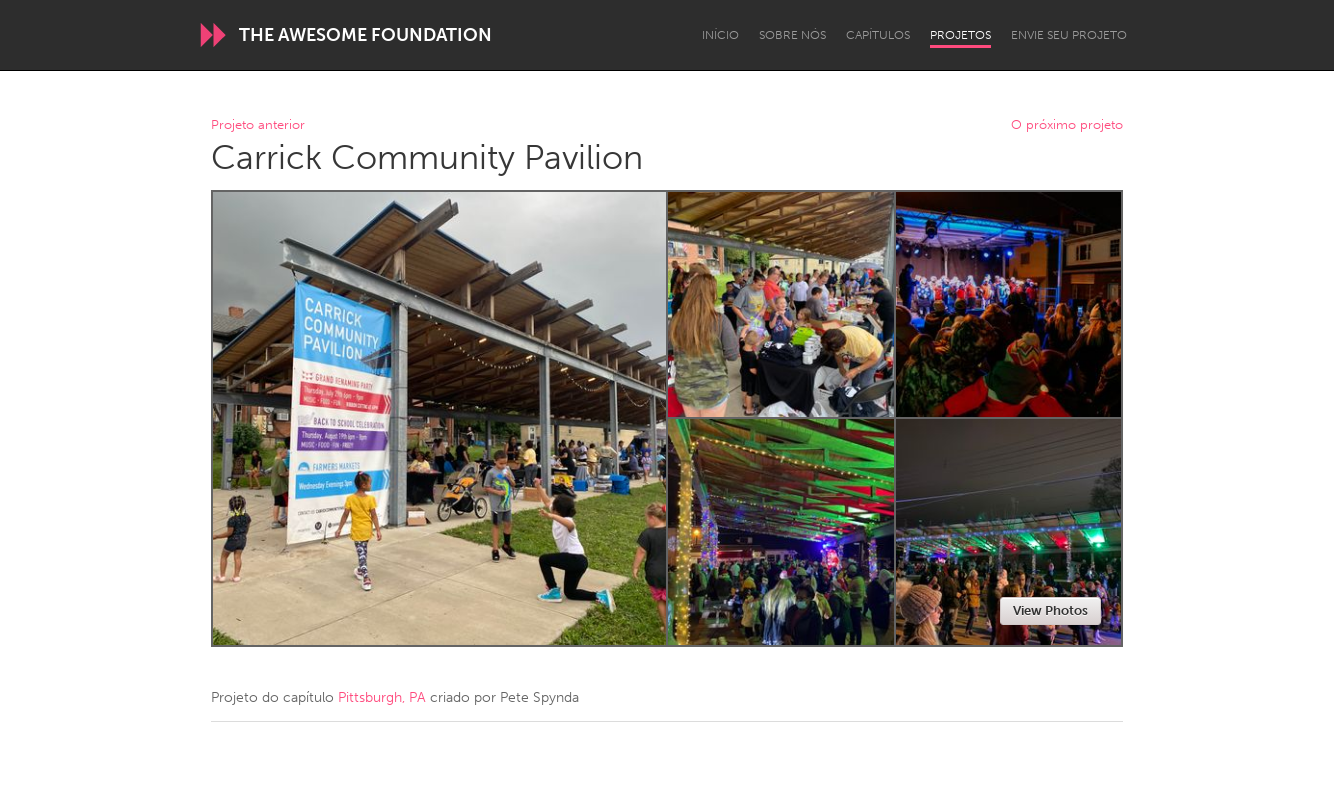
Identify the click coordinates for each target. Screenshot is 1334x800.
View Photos (1050, 610)
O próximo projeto (1067, 125)
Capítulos (878, 35)
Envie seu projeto (1069, 35)
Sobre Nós (792, 35)
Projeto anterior (258, 125)
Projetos (960, 35)
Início (720, 35)
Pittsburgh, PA (382, 697)
